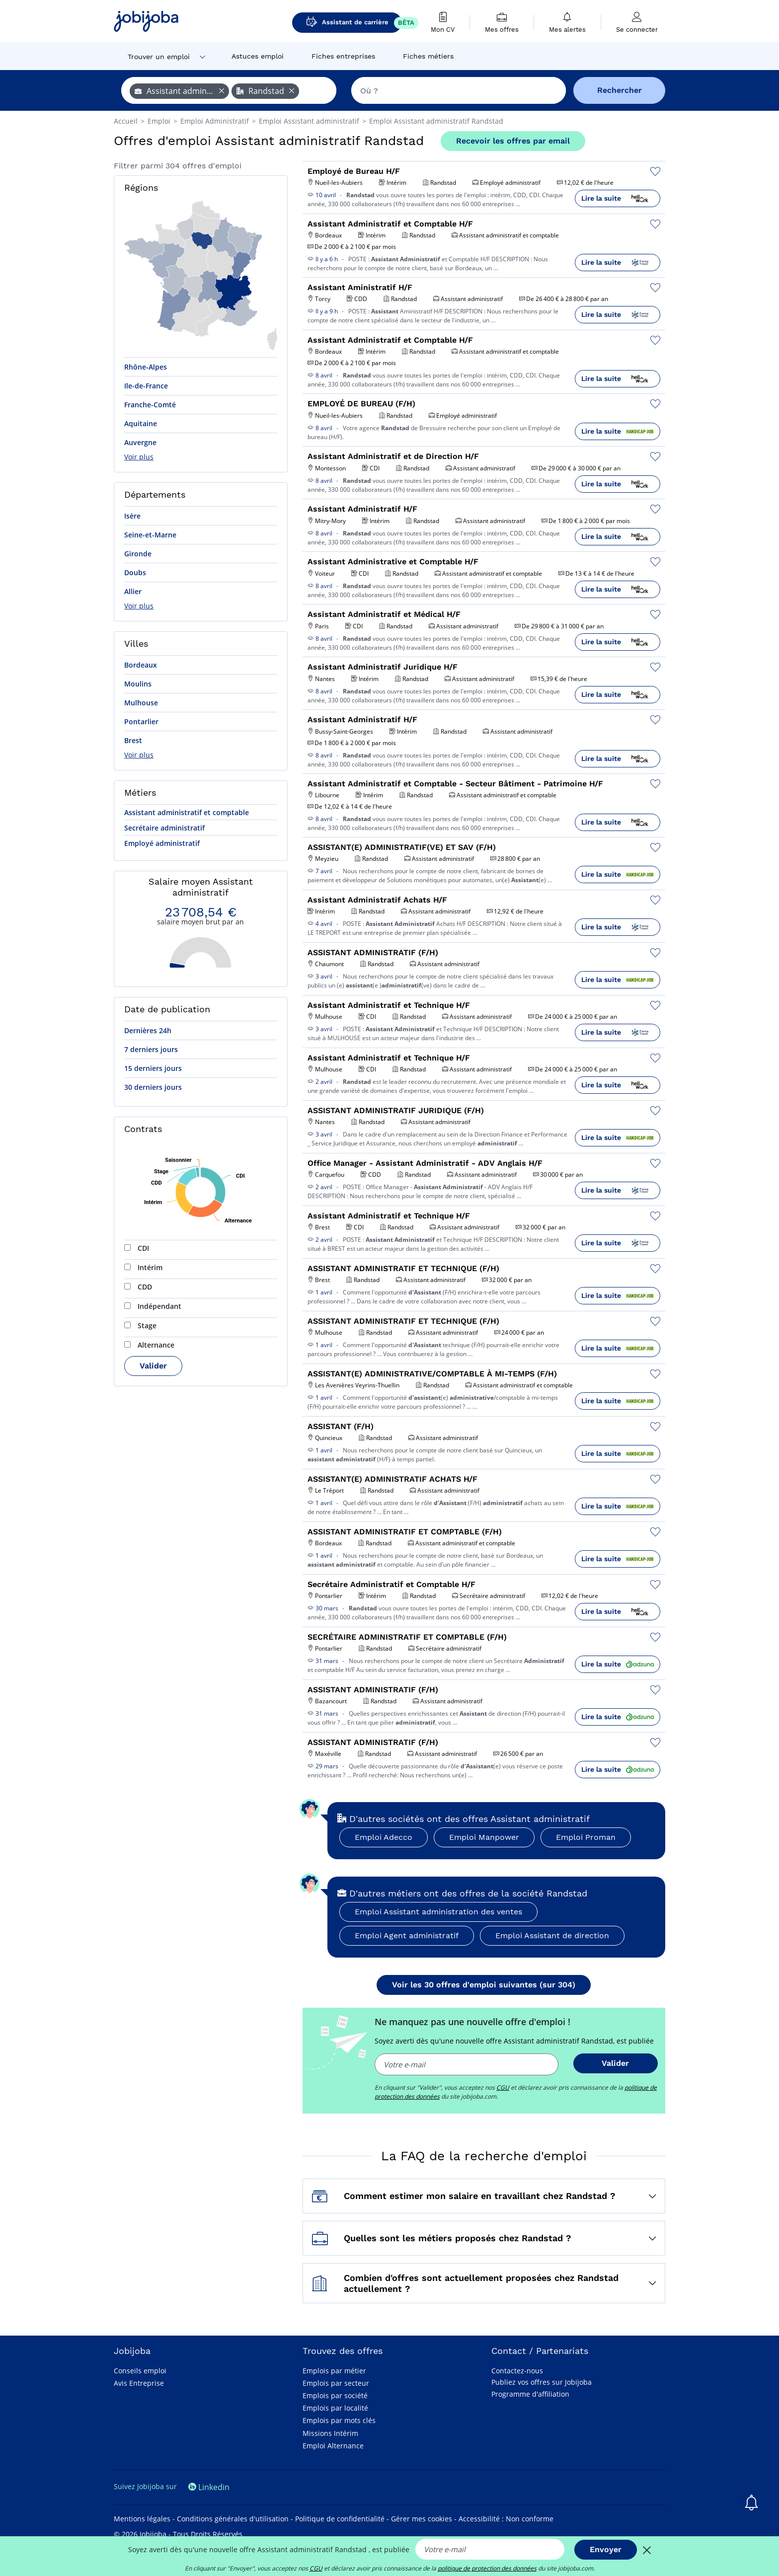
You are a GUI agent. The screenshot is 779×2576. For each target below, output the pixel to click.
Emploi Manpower (484, 1837)
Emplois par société (335, 2395)
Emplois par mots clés (339, 2420)
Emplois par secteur (336, 2383)
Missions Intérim (330, 2433)
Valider (153, 1365)
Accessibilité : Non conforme (506, 2518)
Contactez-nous (517, 2370)
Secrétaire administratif (164, 828)
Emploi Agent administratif (407, 1935)
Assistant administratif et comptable (186, 812)
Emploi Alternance (333, 2445)
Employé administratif (162, 843)
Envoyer (606, 2549)
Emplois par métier (334, 2370)
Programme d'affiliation (530, 2394)
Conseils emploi (140, 2370)
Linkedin (209, 2487)
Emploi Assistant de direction (552, 1935)
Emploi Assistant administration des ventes (438, 1911)
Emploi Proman (586, 1837)
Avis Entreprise (139, 2383)
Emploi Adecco (383, 1837)
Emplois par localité (335, 2408)
